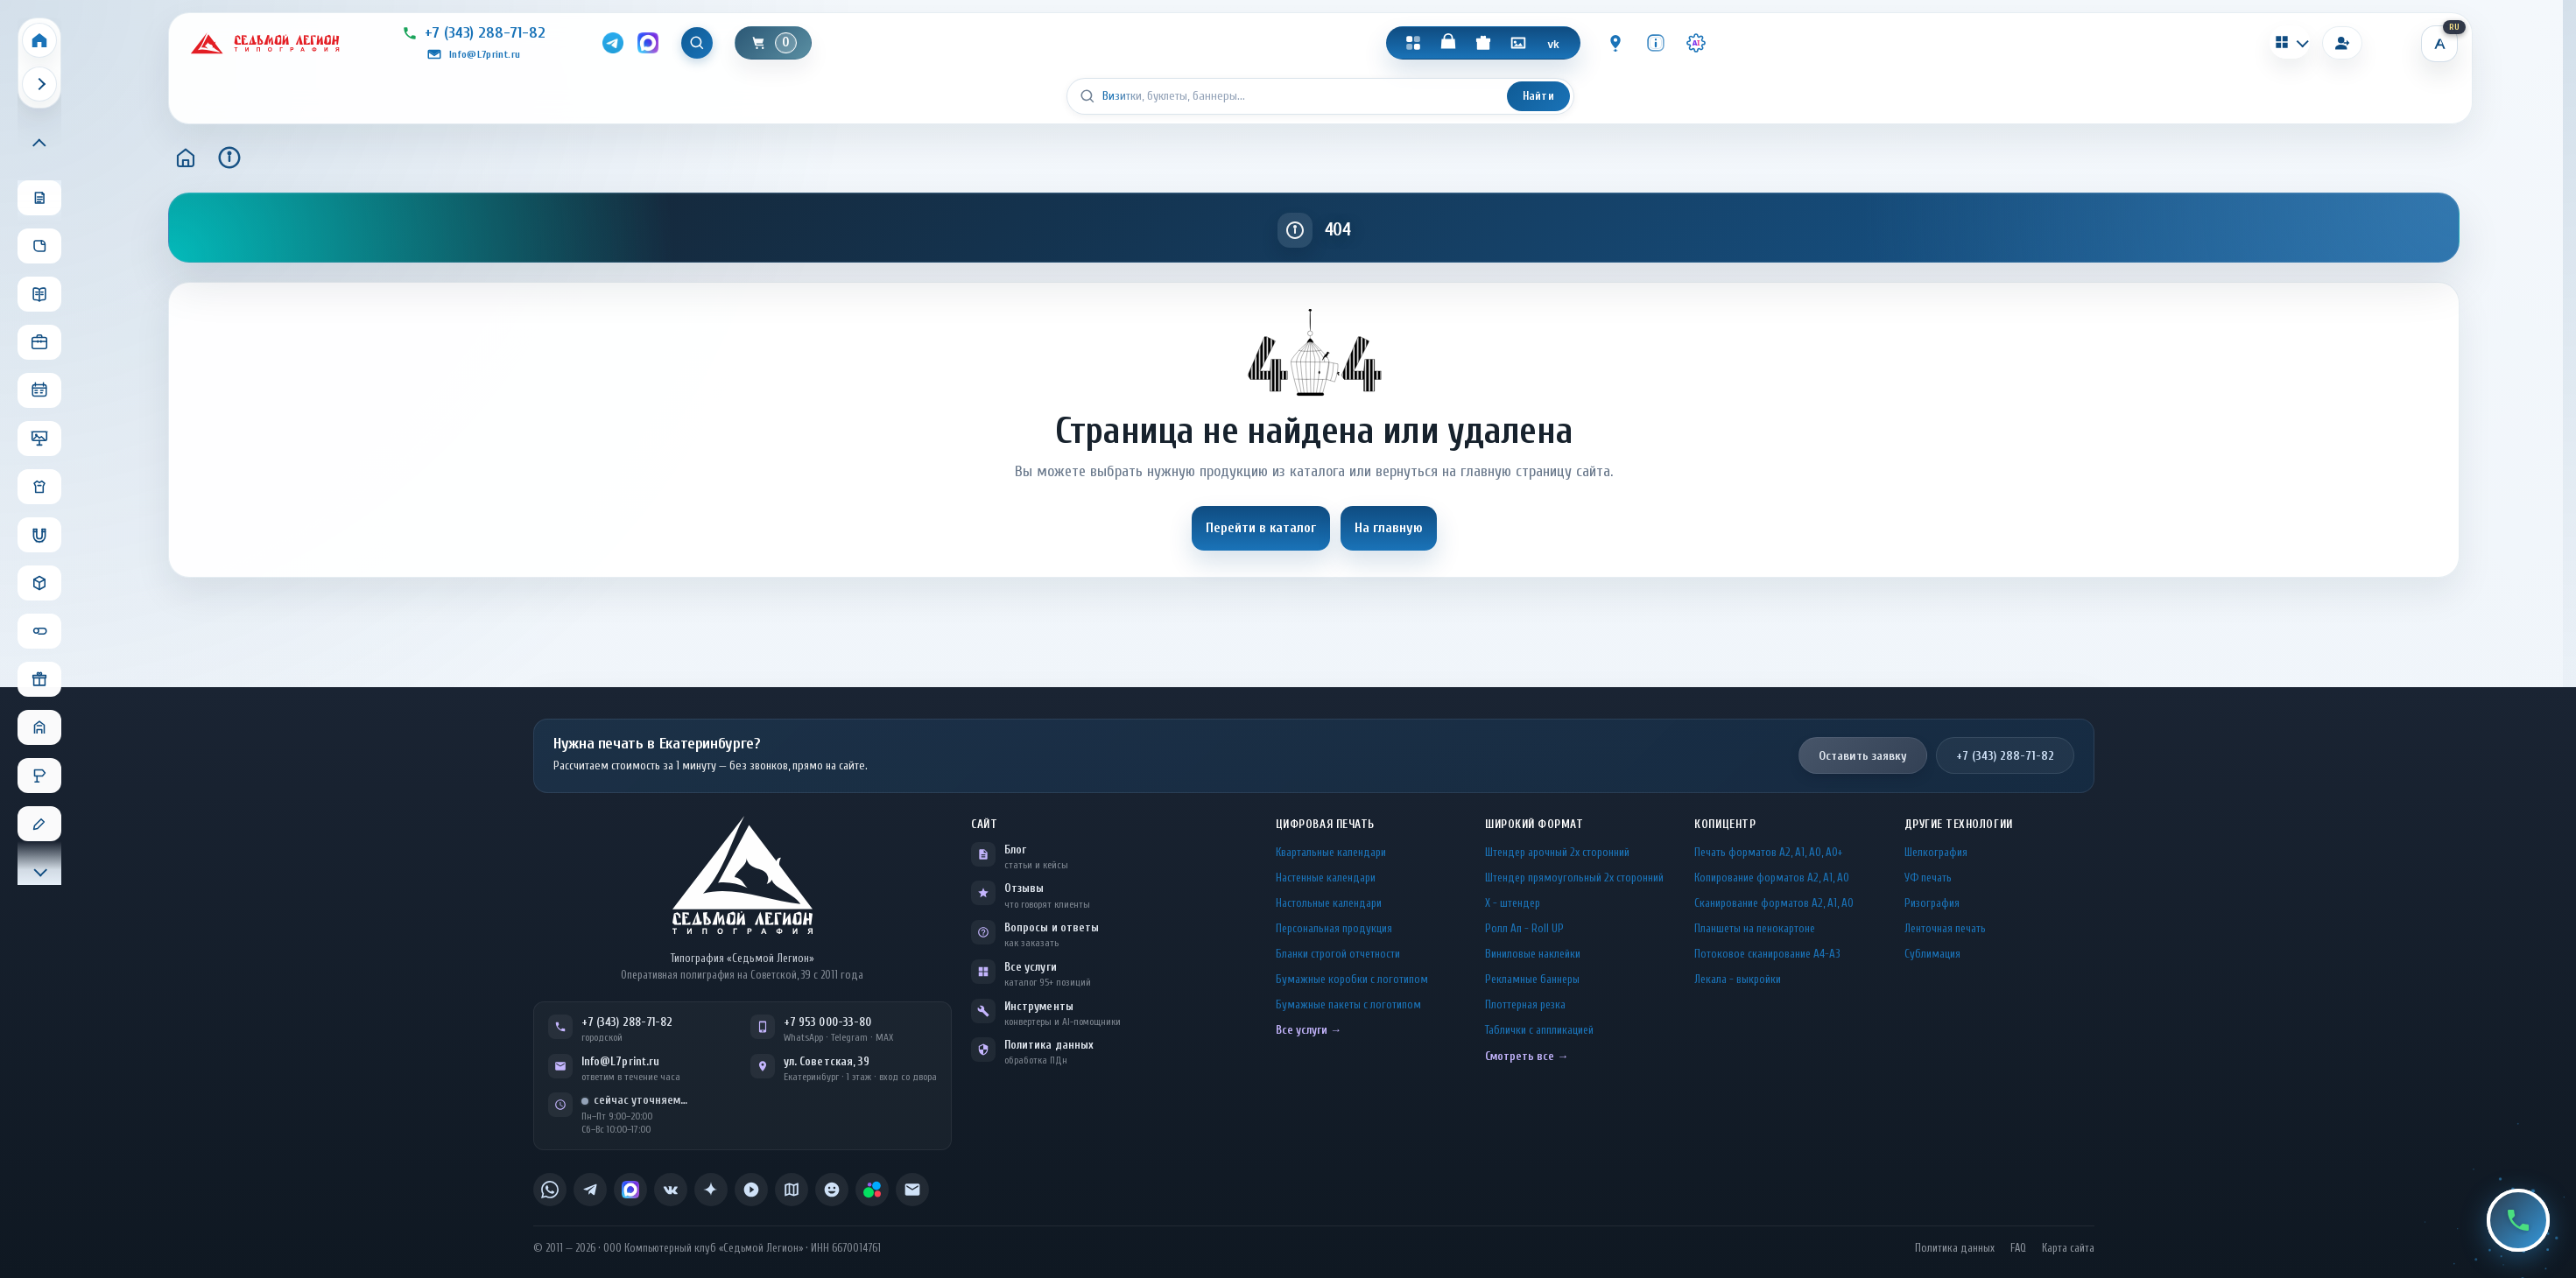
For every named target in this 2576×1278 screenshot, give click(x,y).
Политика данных (1049, 1044)
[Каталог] (1414, 43)
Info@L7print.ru (620, 1061)
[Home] (39, 40)
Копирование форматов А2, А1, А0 (1771, 877)
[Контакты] (1616, 43)
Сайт (984, 824)
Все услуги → (1308, 1029)
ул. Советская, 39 (826, 1061)
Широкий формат (1534, 824)
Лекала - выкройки (1737, 979)
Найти (1538, 95)
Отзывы (1024, 888)
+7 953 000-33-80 (827, 1022)
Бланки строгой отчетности (1338, 953)
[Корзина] (774, 43)
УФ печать (1928, 877)
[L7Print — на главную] (742, 875)
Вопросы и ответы (1051, 927)
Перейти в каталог (1261, 528)
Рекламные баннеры (1532, 979)
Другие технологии (1958, 824)
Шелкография (1935, 852)
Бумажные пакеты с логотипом (1348, 1004)
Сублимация (1932, 953)
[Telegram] (612, 42)
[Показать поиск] (698, 43)
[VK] (1554, 43)
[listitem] (550, 1189)
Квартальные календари (1331, 852)
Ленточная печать (1945, 928)
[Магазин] (1449, 43)
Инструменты (1038, 1006)
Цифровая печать (1325, 824)
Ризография (1932, 902)
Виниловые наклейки (1532, 953)
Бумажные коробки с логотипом (1352, 979)
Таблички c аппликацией (1539, 1029)
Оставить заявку (1863, 755)
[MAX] (648, 42)
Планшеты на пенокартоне (1754, 928)
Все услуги (1030, 966)
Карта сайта (2068, 1248)
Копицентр (1725, 824)
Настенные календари (1326, 877)
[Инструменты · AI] (1697, 43)
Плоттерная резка (1525, 1004)
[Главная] (185, 157)
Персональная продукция (1334, 928)
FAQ (2018, 1248)
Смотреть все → (1526, 1056)
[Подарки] (1484, 43)
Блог (1015, 849)
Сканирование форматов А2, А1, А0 (1774, 902)
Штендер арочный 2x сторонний (1557, 852)
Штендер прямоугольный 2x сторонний (1574, 877)
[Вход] (2342, 43)
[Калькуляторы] (2290, 42)
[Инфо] (1656, 43)
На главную (1389, 528)
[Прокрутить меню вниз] (39, 870)
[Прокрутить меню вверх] (39, 144)
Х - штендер (1512, 902)
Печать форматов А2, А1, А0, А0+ (1768, 852)
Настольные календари (1329, 902)
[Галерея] (1519, 43)
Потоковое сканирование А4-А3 (1767, 953)
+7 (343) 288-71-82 (2005, 755)
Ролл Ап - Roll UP (1524, 928)
